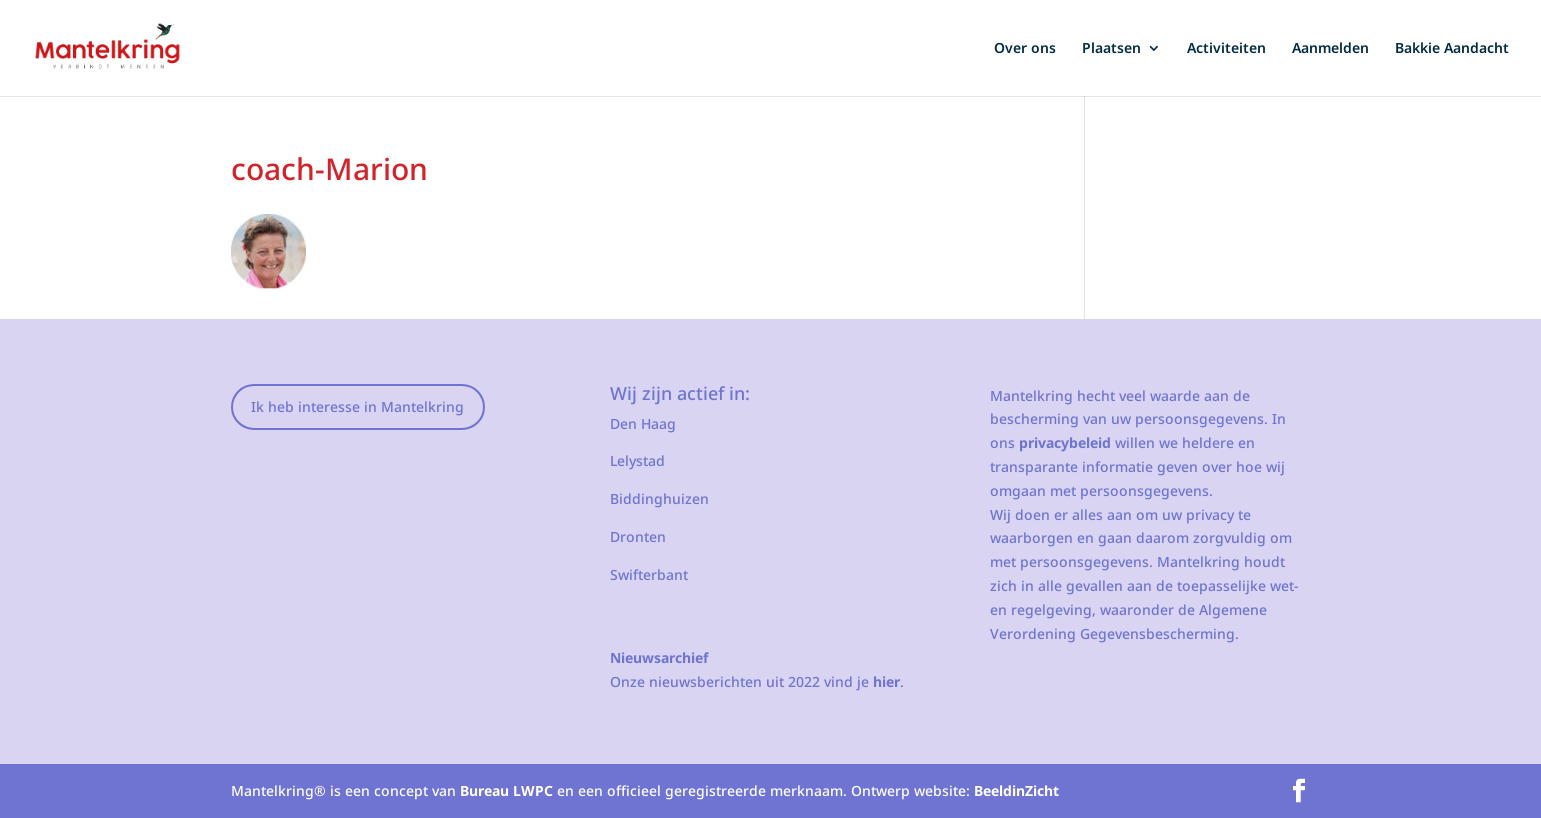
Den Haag (643, 423)
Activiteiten (1226, 49)
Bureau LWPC (506, 790)
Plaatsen (1111, 49)
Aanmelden (1330, 49)
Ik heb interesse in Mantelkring (357, 406)
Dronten (638, 536)
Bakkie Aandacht (1452, 49)
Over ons (1025, 49)
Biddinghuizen (659, 498)
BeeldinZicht (1016, 790)
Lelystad (637, 460)
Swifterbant (649, 574)
